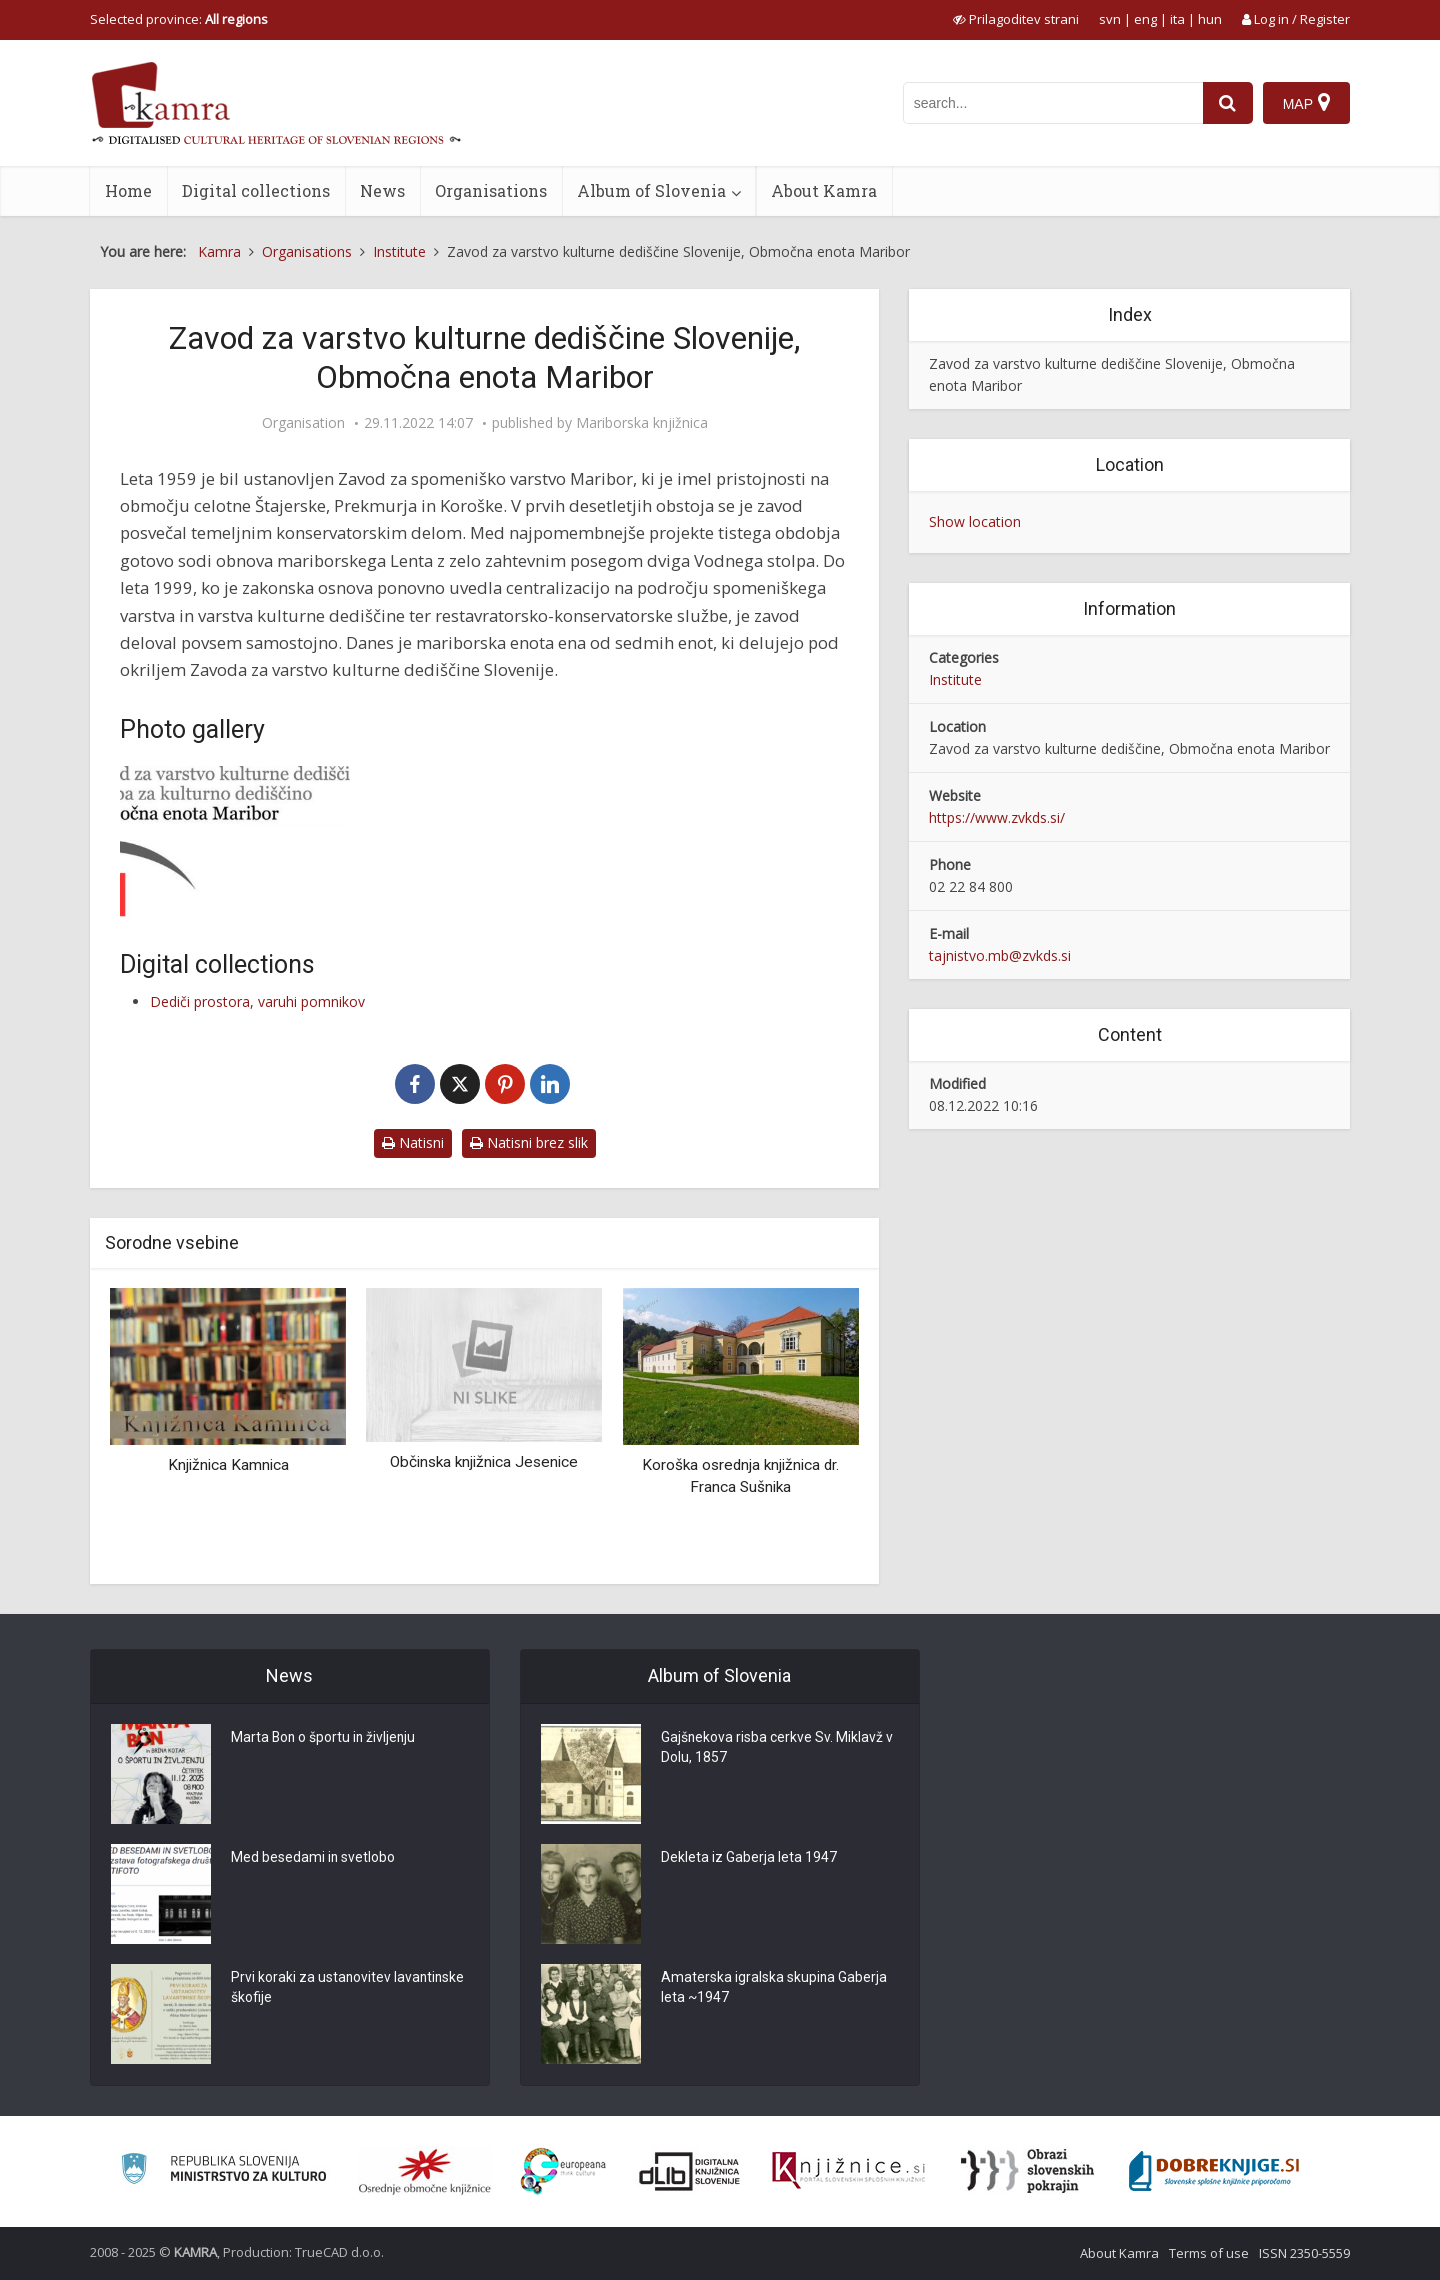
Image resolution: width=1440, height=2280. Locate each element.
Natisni (413, 1142)
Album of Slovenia (651, 190)
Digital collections (256, 190)
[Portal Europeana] (563, 2171)
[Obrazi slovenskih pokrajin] (1027, 2171)
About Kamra (824, 190)
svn (1110, 19)
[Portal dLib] (690, 2171)
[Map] (1306, 103)
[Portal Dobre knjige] (1214, 2171)
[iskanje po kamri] (1053, 103)
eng (1145, 19)
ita (1177, 19)
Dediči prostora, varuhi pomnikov (257, 1001)
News (382, 190)
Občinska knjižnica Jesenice (484, 1462)
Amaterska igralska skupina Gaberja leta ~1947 (774, 1989)
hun (1210, 19)
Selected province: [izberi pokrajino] (179, 19)
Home (128, 190)
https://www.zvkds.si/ (997, 817)
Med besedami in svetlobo (313, 1859)
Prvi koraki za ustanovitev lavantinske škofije (311, 1989)
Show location (975, 521)
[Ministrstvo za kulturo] (223, 2171)
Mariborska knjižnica (642, 423)
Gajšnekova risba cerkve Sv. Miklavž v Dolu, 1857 (777, 1749)
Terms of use (1209, 2253)
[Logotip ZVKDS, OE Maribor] (235, 842)
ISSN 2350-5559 (1304, 2253)
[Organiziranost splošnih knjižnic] (425, 2171)
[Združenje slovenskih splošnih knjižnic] (848, 2171)
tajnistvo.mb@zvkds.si (1000, 955)
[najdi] (1228, 103)
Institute (955, 679)
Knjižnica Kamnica (228, 1465)
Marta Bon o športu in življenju (325, 1739)
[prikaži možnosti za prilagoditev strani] (1016, 19)
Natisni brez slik (529, 1142)
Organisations (491, 190)
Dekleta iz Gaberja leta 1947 (749, 1859)
